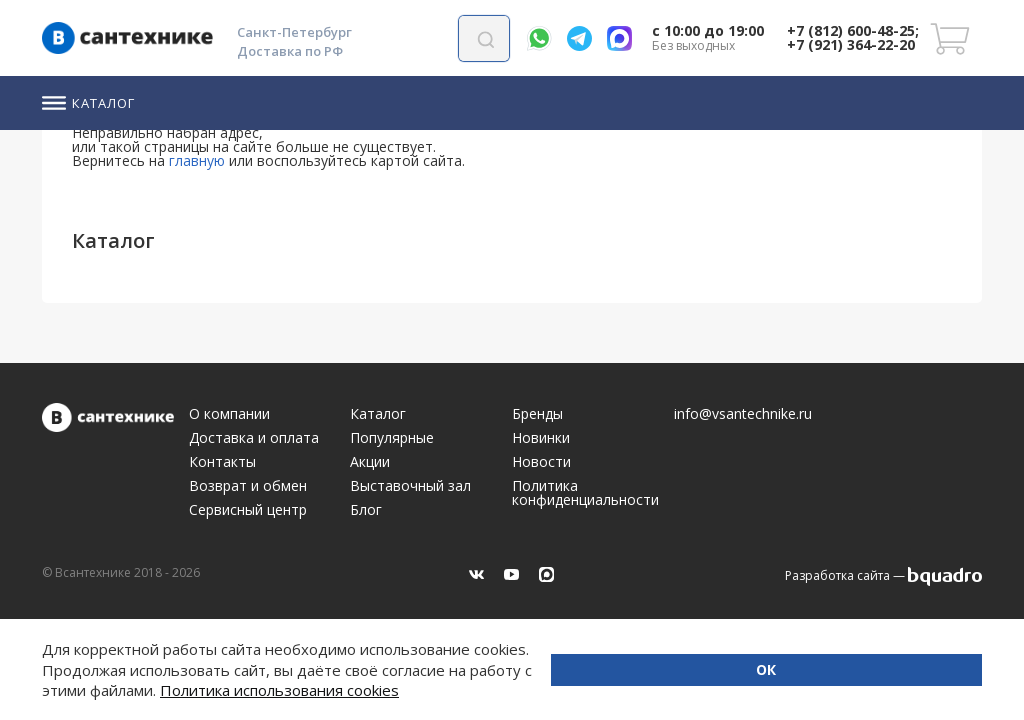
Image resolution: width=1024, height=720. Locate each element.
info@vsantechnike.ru (743, 414)
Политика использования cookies (470, 690)
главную (197, 160)
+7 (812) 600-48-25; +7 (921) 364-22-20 (853, 37)
